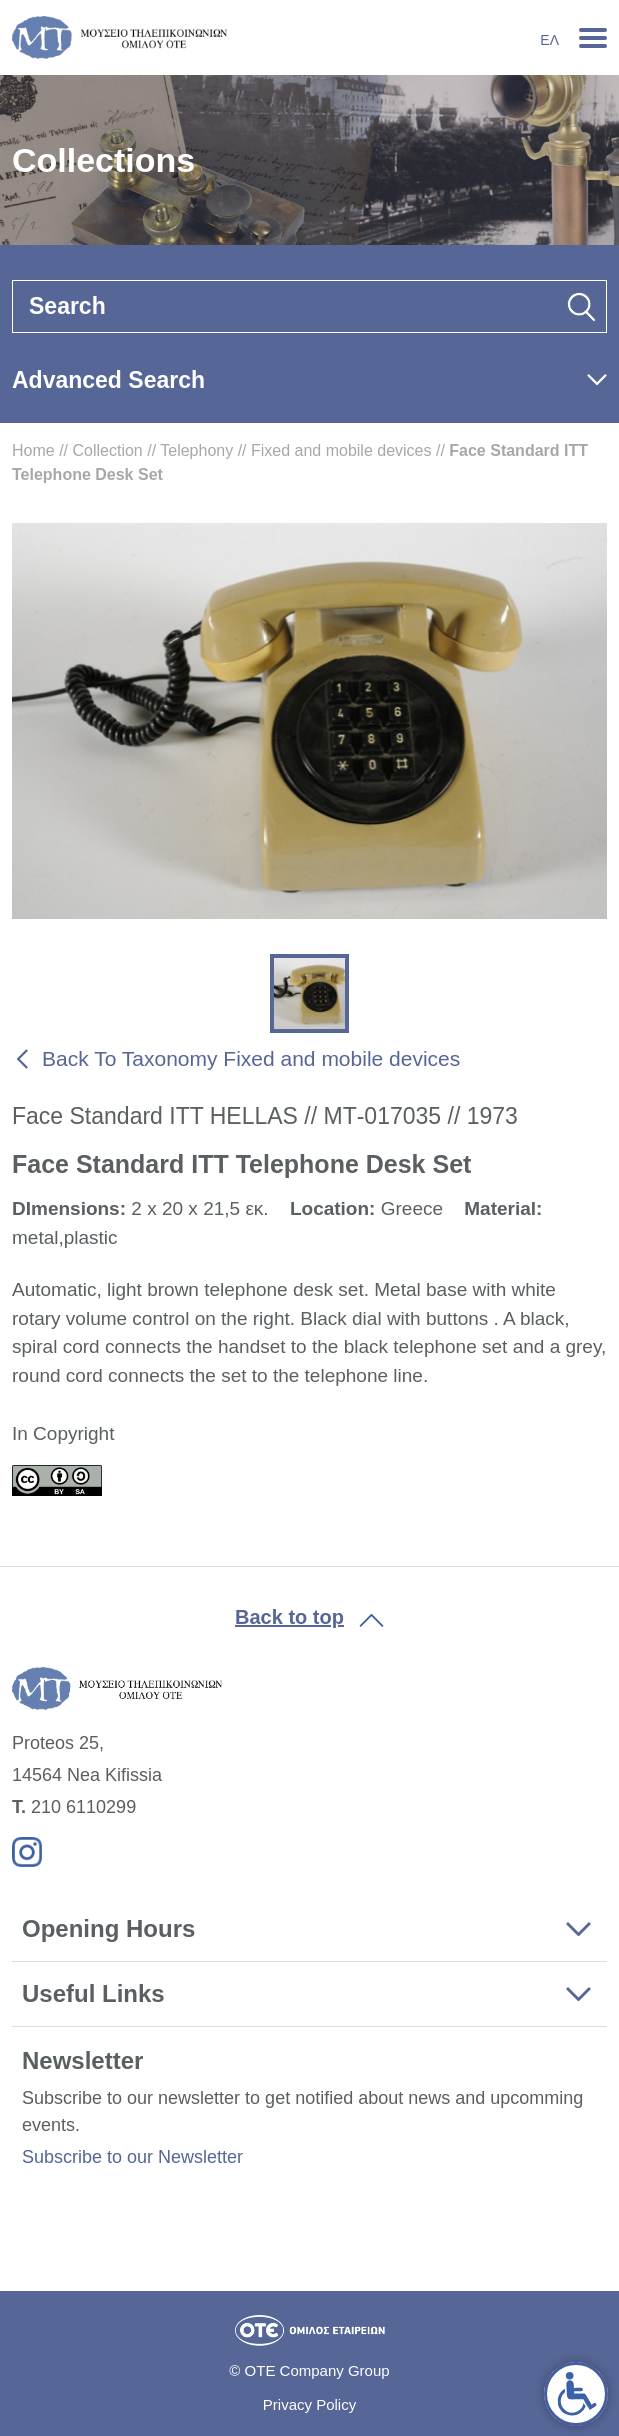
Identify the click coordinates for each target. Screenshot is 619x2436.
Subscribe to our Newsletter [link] (132, 2157)
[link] (576, 2394)
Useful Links (93, 1993)
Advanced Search (108, 380)
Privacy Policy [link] (309, 2404)
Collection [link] (107, 450)
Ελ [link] (549, 40)
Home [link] (33, 450)
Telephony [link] (196, 450)
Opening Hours (108, 1928)
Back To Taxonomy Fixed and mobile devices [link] (251, 1058)
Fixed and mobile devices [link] (341, 450)
